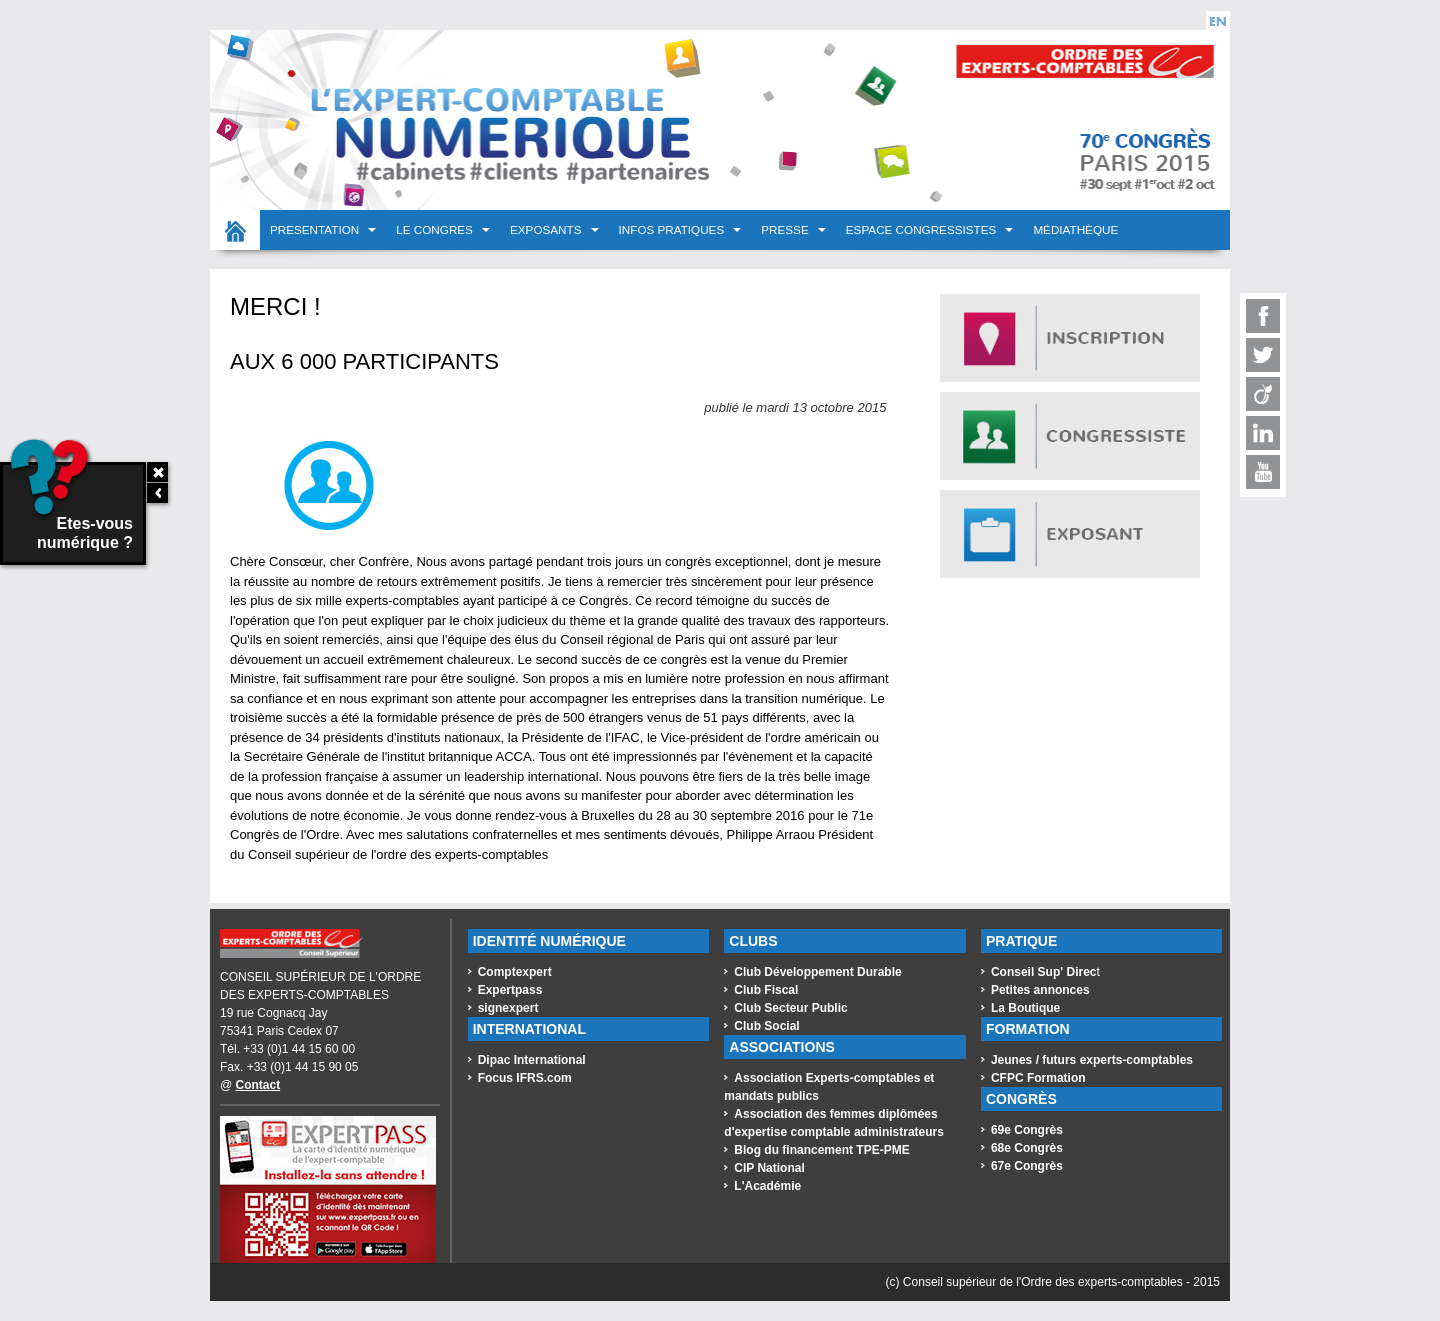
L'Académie (767, 1186)
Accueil (235, 230)
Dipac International (532, 1060)
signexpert (508, 1008)
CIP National (769, 1168)
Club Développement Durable (817, 972)
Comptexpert (515, 972)
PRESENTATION (316, 229)
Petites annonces (1040, 990)
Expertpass (510, 990)
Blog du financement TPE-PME (821, 1150)
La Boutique (1025, 1008)
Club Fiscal (766, 990)
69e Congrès (1027, 1130)
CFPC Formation (1038, 1078)
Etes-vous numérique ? (68, 507)
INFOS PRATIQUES (673, 229)
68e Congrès (1027, 1148)
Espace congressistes (923, 229)
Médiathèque (1075, 229)
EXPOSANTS (547, 229)
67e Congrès (1027, 1166)
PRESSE (786, 229)
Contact (258, 1085)
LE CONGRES (436, 229)
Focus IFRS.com (525, 1078)
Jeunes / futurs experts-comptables (1092, 1060)
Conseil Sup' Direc (1044, 972)
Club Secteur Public (790, 1008)
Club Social (766, 1026)
